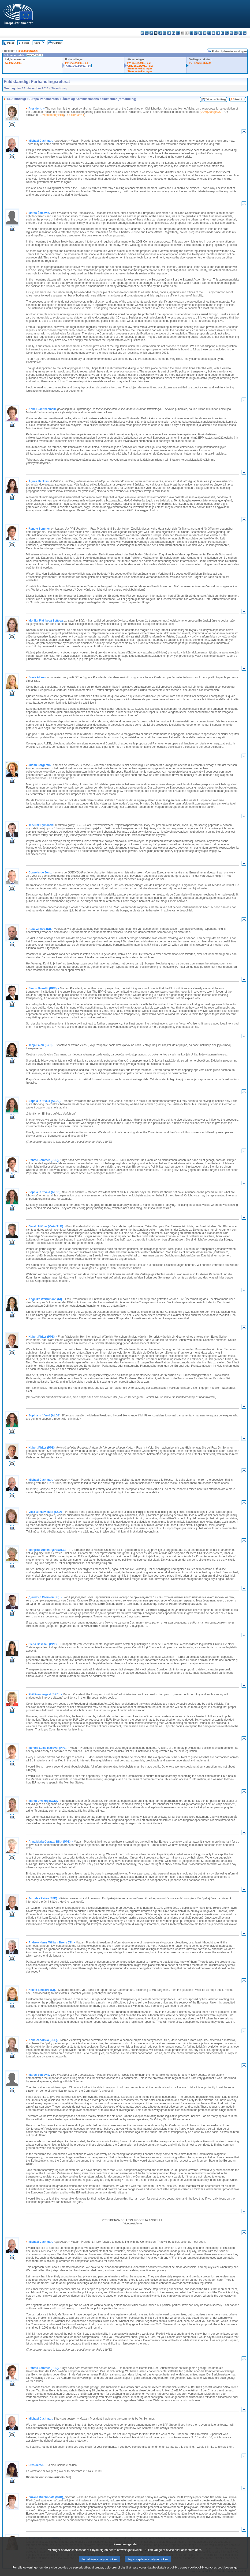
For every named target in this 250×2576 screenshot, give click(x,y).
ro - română (227, 33)
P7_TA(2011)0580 (200, 62)
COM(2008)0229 (210, 112)
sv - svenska (244, 33)
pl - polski (218, 33)
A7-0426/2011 (13, 62)
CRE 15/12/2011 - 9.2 (140, 65)
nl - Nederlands (213, 33)
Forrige (25, 43)
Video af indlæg (216, 99)
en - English (173, 33)
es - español (147, 33)
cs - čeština (151, 33)
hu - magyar (204, 33)
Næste (37, 43)
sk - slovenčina (231, 33)
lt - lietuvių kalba (200, 33)
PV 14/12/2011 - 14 (76, 62)
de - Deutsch (160, 33)
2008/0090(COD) (27, 50)
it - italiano (191, 33)
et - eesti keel (164, 33)
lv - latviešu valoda (196, 33)
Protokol (240, 99)
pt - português (222, 33)
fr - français (178, 33)
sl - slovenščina (236, 33)
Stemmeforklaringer (139, 68)
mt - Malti (209, 33)
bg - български (142, 33)
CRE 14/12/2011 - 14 (78, 65)
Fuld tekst (57, 43)
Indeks (10, 43)
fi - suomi (240, 33)
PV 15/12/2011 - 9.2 (139, 62)
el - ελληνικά (169, 33)
